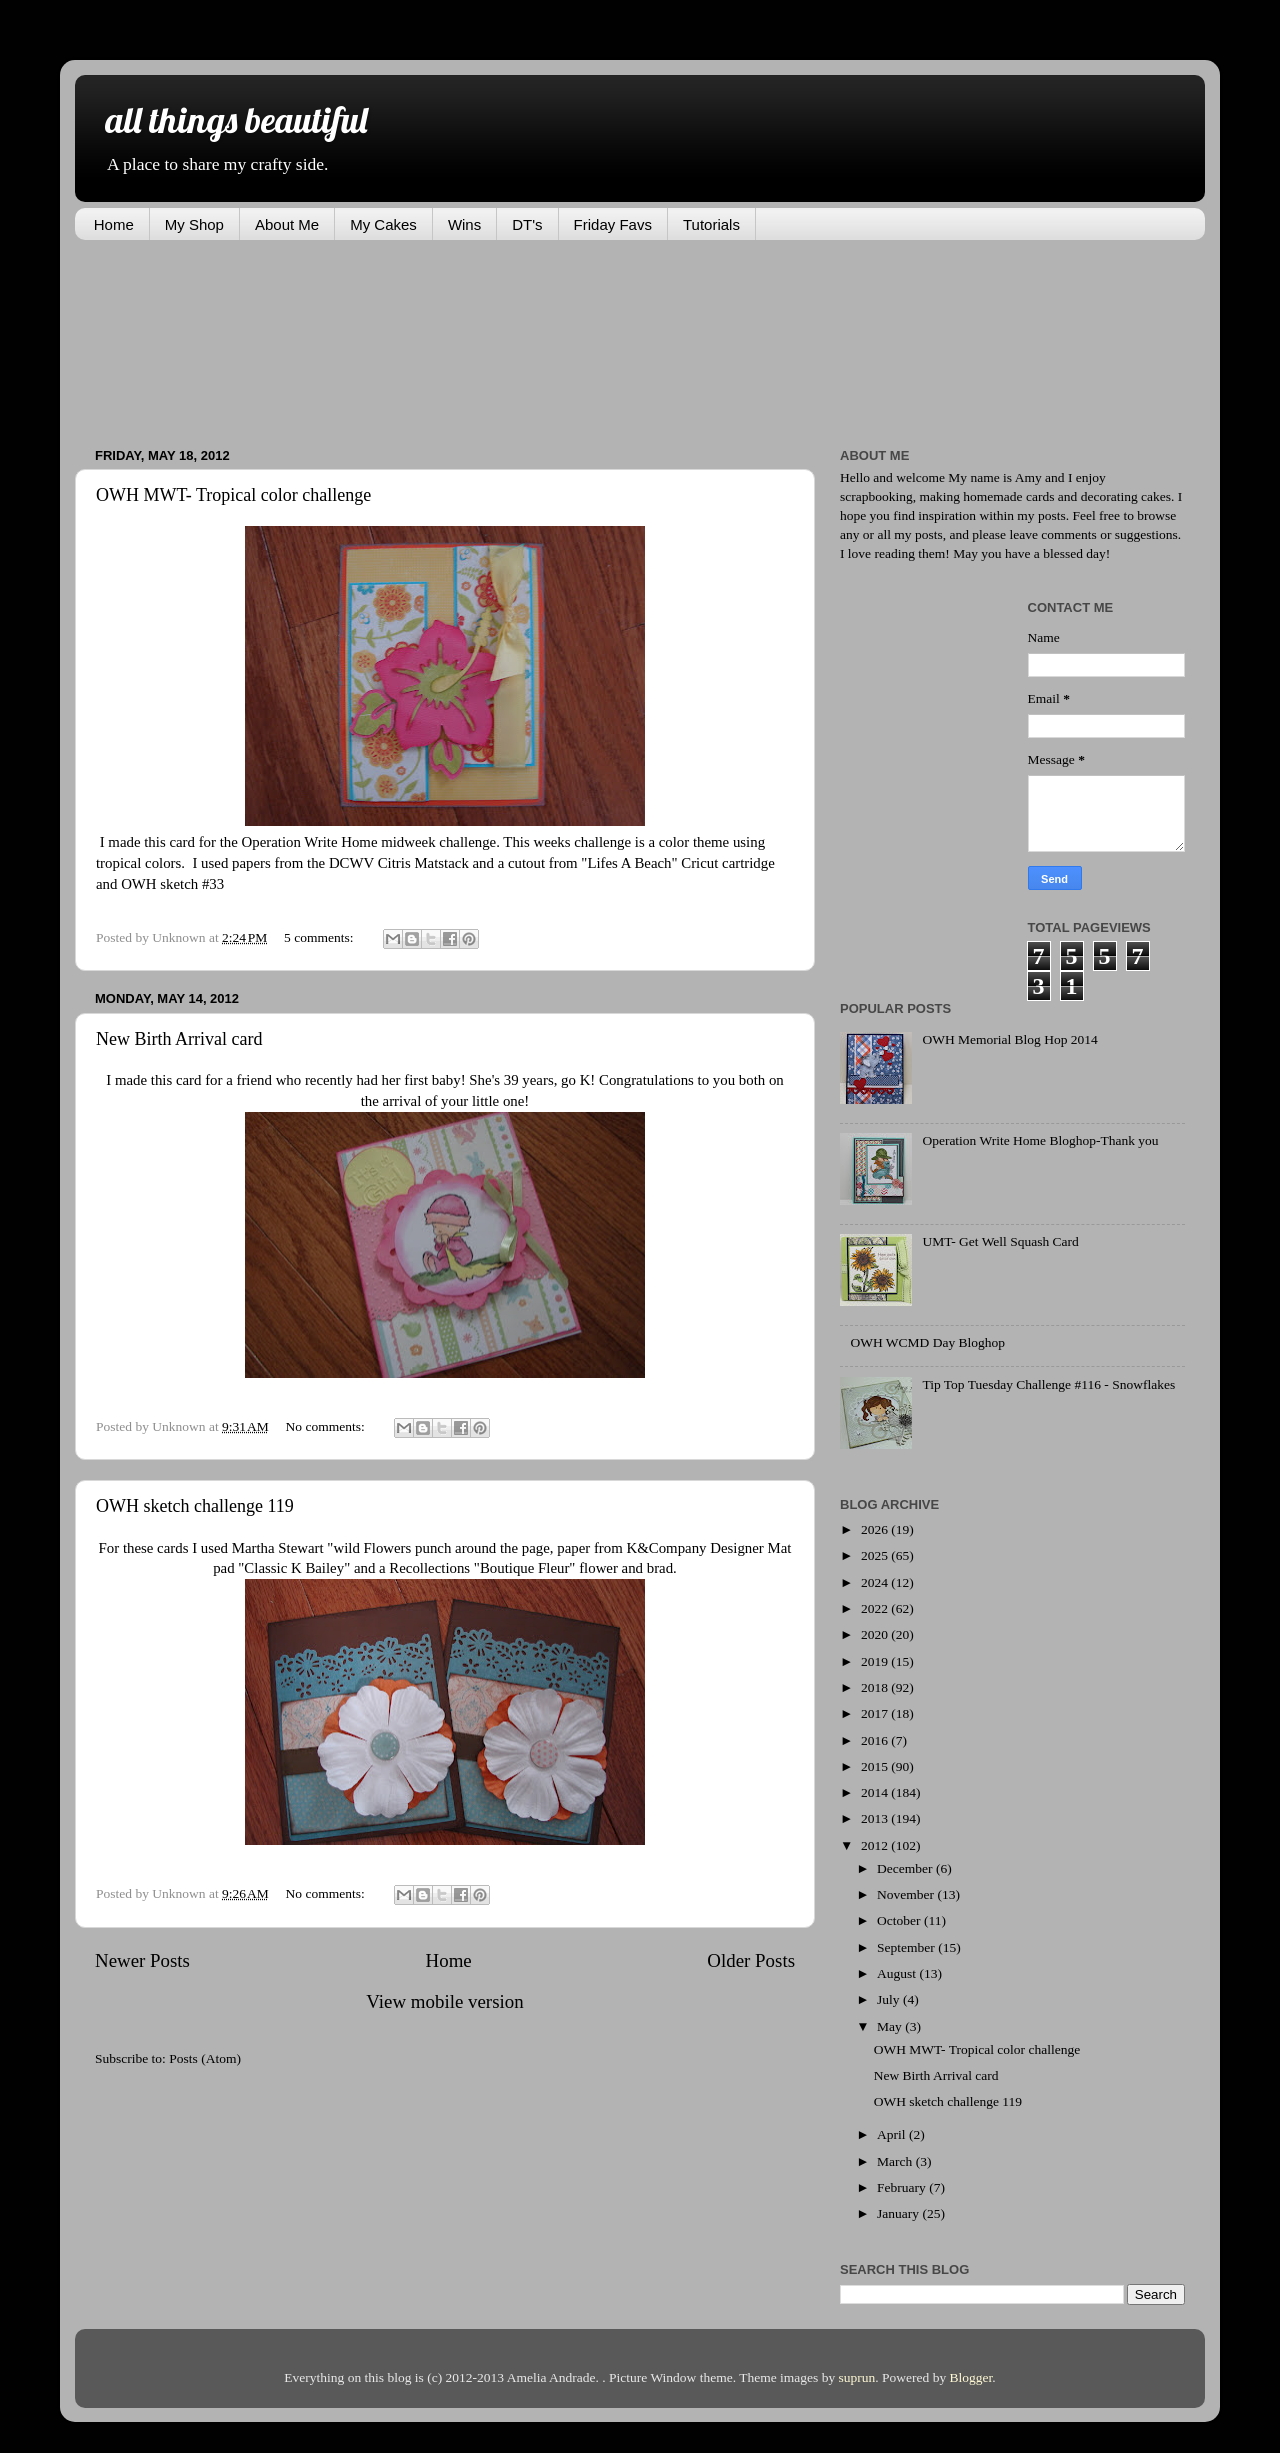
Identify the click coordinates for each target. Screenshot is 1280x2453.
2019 (876, 1661)
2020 (876, 1634)
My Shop (194, 224)
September (907, 1947)
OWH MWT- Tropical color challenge (233, 495)
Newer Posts (142, 1960)
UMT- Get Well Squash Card (1000, 1241)
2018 (876, 1687)
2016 (876, 1740)
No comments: (327, 1426)
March (896, 2161)
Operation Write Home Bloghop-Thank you (1040, 1140)
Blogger (971, 2377)
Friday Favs (613, 224)
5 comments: (320, 937)
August (898, 1973)
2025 (876, 1555)
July (890, 1999)
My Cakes (383, 224)
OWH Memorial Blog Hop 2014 (1009, 1039)
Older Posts (751, 1960)
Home (114, 224)
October (900, 1920)
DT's (527, 224)
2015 (876, 1766)
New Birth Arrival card (179, 1039)
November (907, 1894)
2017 (876, 1713)
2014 (876, 1792)
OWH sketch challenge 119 (195, 1506)
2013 (876, 1818)
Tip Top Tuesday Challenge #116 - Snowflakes (1048, 1384)
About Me (287, 224)
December (906, 1868)
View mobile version (444, 2001)
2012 (876, 1845)
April (893, 2134)
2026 (876, 1529)
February (903, 2187)
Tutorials (711, 224)
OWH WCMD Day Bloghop (927, 1342)
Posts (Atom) (205, 2058)
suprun (857, 2377)
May (891, 2026)
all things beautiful (236, 119)
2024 (876, 1582)
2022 (876, 1608)
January (899, 2213)
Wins (464, 224)
